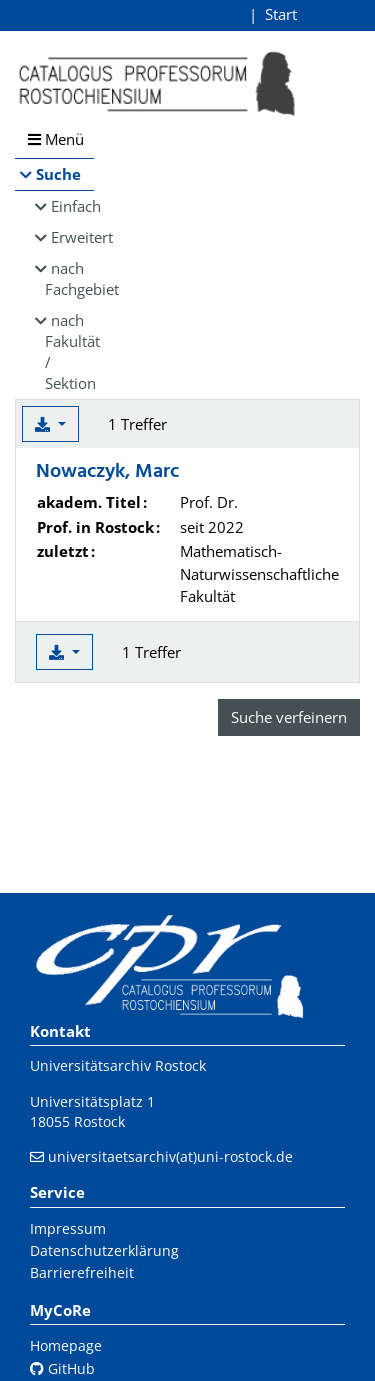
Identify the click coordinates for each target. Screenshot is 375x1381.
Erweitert (72, 237)
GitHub (62, 1368)
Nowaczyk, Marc (107, 472)
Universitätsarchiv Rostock (118, 1065)
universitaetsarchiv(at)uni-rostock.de (170, 1156)
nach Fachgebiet (69, 278)
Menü (56, 139)
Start (281, 14)
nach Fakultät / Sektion (69, 351)
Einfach (72, 206)
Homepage (66, 1345)
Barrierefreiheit (82, 1272)
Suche (58, 174)
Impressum (68, 1228)
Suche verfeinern (289, 717)
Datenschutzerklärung (104, 1250)
